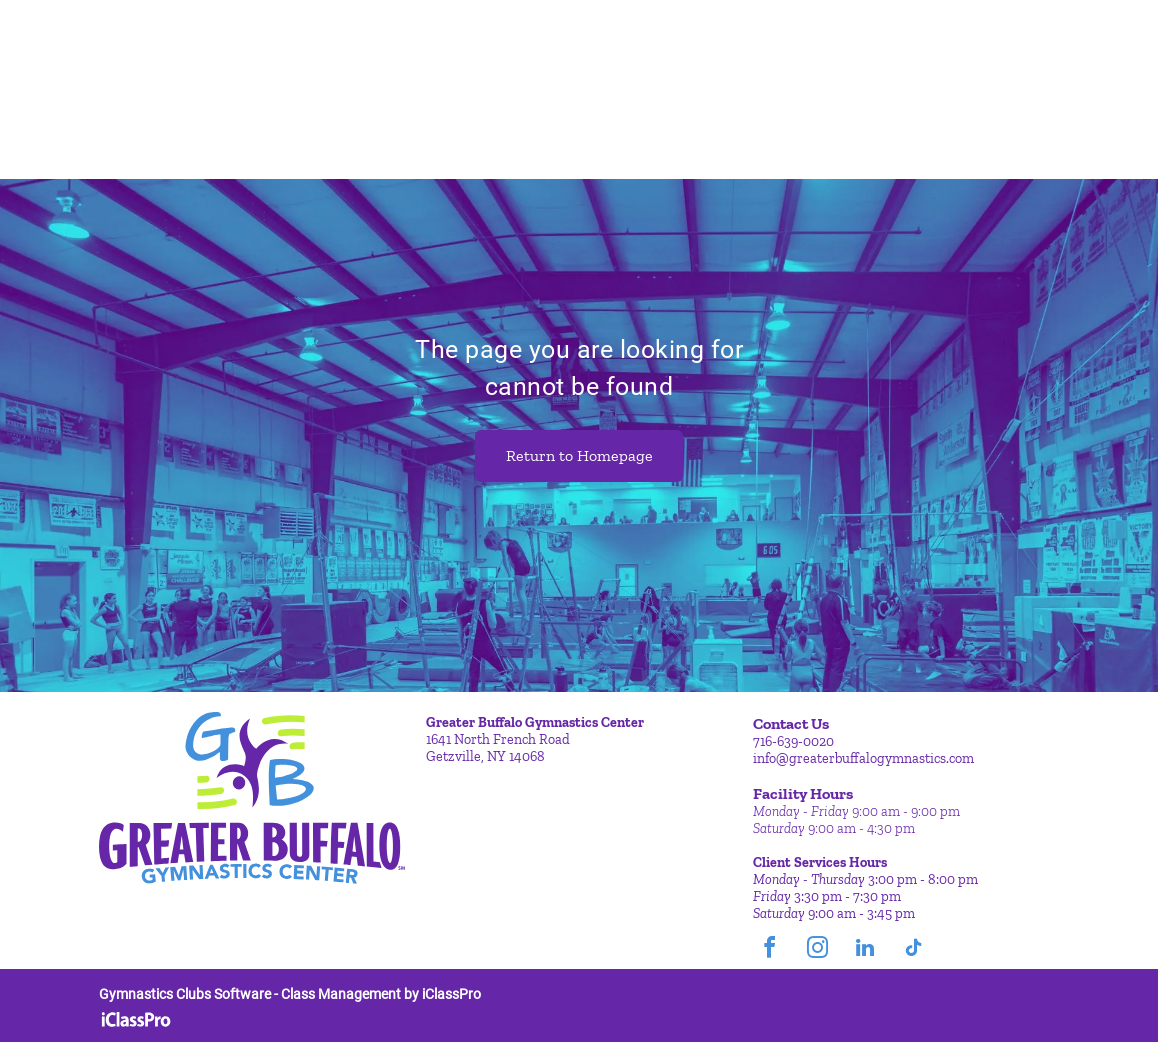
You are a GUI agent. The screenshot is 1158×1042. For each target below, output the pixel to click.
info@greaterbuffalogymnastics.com (863, 758)
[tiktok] (913, 950)
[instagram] (817, 950)
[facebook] (769, 950)
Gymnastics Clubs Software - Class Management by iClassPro (290, 994)
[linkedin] (865, 950)
